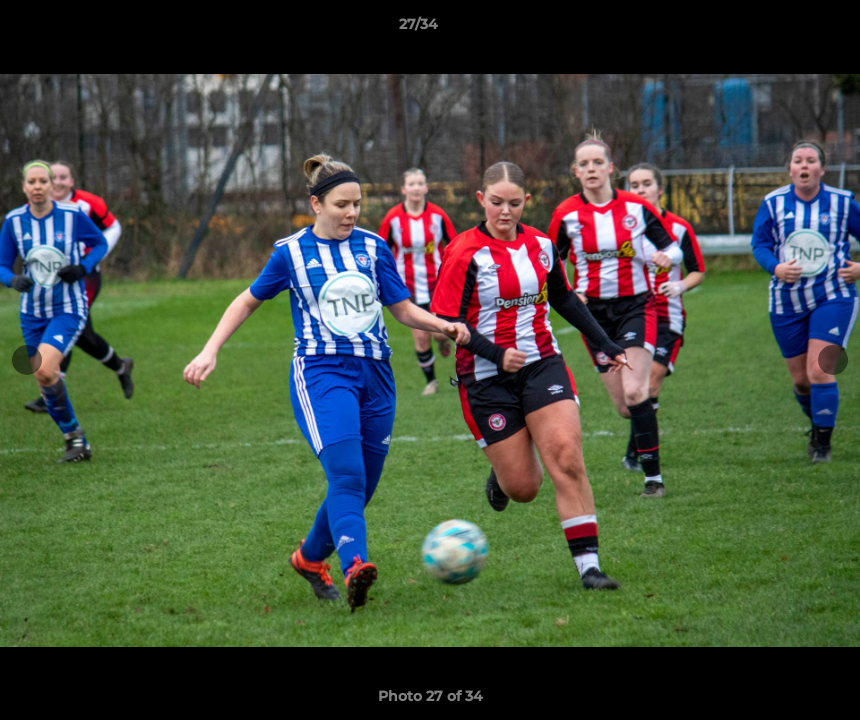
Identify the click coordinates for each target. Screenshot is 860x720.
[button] (776, 29)
